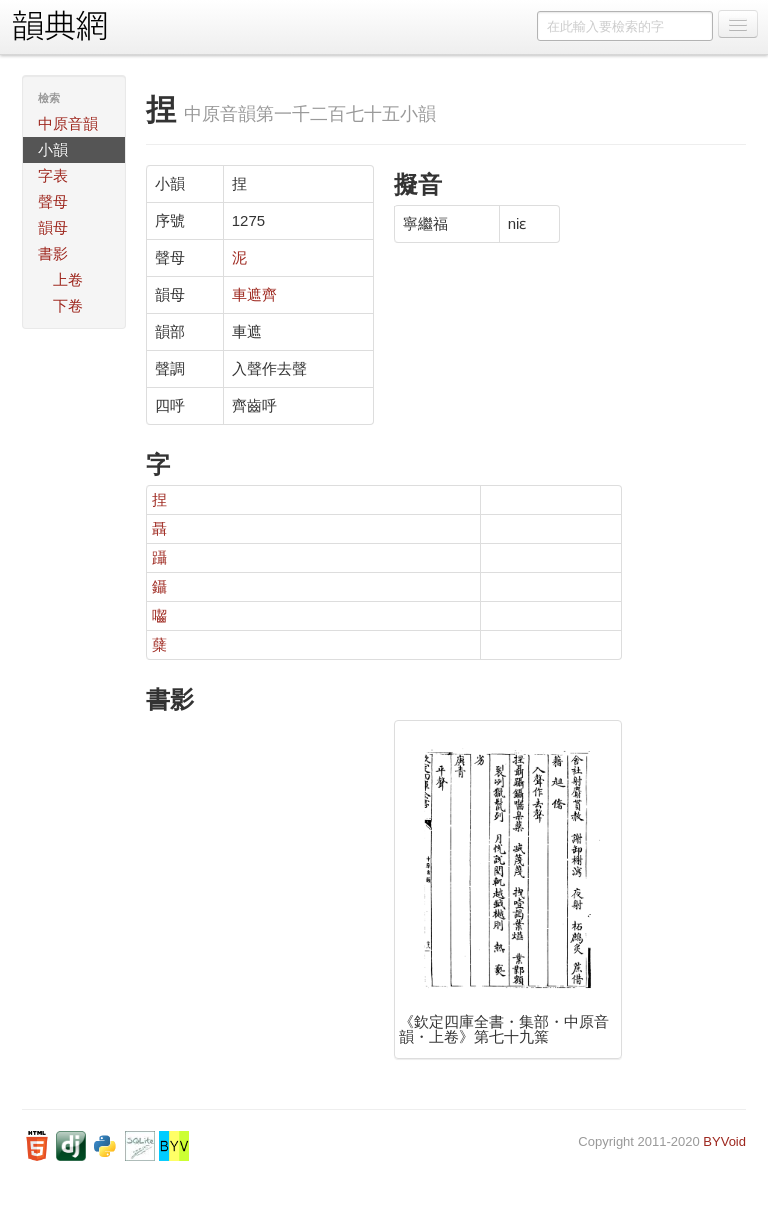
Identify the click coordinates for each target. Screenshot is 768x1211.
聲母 (53, 201)
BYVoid (724, 1141)
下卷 (68, 305)
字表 (53, 175)
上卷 (68, 279)
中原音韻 (68, 123)
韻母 (53, 227)
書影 (53, 253)
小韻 (53, 149)
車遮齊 (254, 294)
